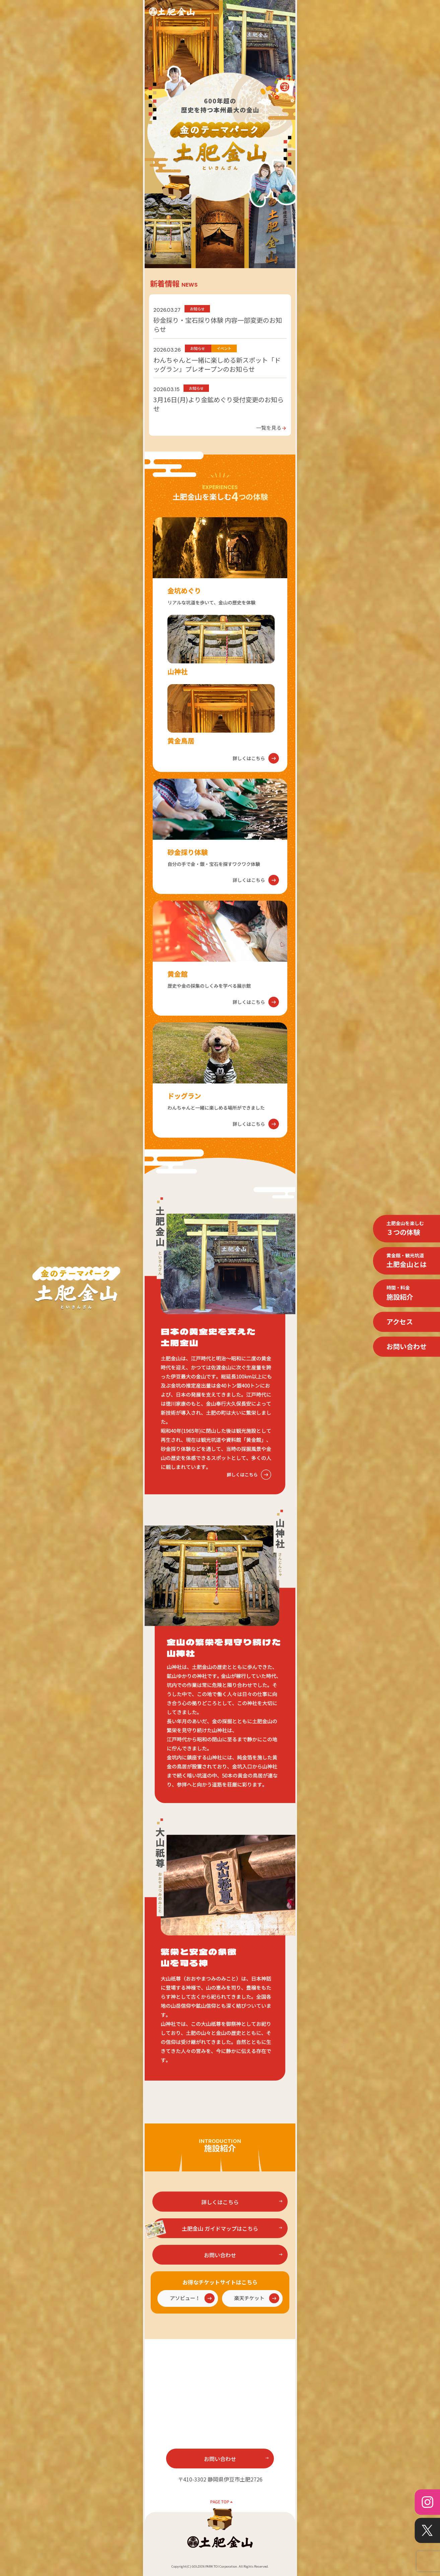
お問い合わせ (406, 1346)
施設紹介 (399, 1293)
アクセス (399, 1321)
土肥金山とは (406, 1260)
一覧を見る (271, 427)
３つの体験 (405, 1228)
